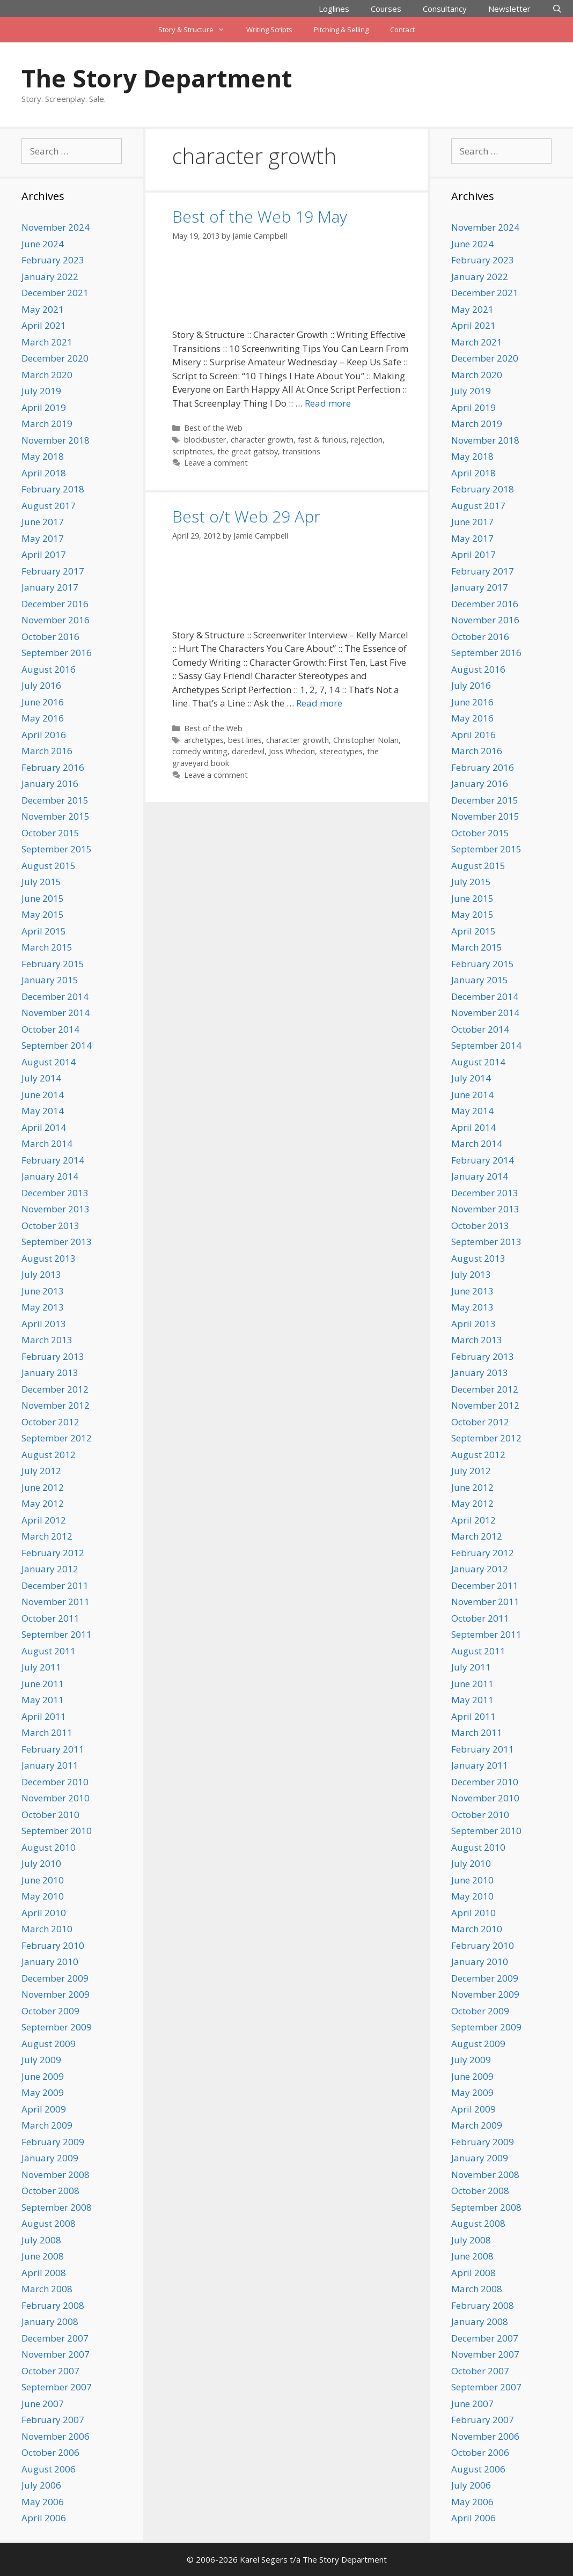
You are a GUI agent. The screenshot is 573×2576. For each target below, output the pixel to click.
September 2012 (56, 1438)
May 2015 (42, 914)
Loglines (334, 8)
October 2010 (50, 1814)
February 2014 (52, 1160)
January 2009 (49, 2158)
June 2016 (42, 702)
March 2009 (46, 2125)
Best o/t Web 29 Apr (246, 516)
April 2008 (43, 2272)
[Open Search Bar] (557, 8)
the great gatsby (247, 451)
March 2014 (46, 1143)
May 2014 (42, 1111)
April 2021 (43, 325)
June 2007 (42, 2403)
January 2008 (49, 2321)
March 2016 (46, 751)
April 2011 (43, 1716)
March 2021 (46, 342)
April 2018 (43, 473)
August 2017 (48, 505)
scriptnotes (192, 451)
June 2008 (42, 2256)
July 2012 (41, 1470)
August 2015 (48, 865)
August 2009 (48, 2043)
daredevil (248, 751)
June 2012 (42, 1487)
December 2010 (55, 1782)
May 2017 (42, 538)
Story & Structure (196, 29)
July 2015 (41, 881)
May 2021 (42, 309)
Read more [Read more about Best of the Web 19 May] (328, 403)
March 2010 (46, 1929)
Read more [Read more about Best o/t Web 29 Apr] (319, 703)
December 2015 (55, 800)
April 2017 (43, 554)
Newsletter (509, 8)
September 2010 (56, 1830)
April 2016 (43, 734)
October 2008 (50, 2190)
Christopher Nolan (366, 740)
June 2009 (42, 2076)
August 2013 (48, 1258)
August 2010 (48, 1847)
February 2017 (52, 571)
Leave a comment (216, 463)
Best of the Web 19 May (259, 216)
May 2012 (42, 1503)
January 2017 (49, 587)
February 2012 (52, 1553)
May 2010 (42, 1896)
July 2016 (41, 685)
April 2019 (43, 407)
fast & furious (322, 440)
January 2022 (49, 276)
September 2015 (56, 849)
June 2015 (42, 898)
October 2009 (50, 2011)
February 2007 (52, 2419)
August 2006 (48, 2469)
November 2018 (55, 440)
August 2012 (48, 1454)
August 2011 (48, 1651)
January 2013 (49, 1372)
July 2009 (41, 2060)
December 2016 (55, 604)
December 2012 (55, 1389)
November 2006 (55, 2436)
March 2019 (46, 423)
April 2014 (43, 1127)
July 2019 (41, 391)
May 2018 (42, 456)
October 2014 (50, 1029)
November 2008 (55, 2174)
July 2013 (41, 1274)
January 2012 (49, 1569)
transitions (301, 451)
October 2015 (50, 833)
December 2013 (55, 1193)
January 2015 (49, 980)
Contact (402, 29)
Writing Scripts (269, 29)
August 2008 (48, 2223)
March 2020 (46, 375)
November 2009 (55, 1994)
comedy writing (199, 751)
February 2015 (52, 964)
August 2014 (48, 1062)
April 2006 (43, 2518)
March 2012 (46, 1536)
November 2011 (55, 1601)
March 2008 (46, 2289)
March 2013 (46, 1340)
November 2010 (55, 1798)
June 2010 (42, 1880)
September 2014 (56, 1045)
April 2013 (43, 1324)
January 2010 (49, 1961)
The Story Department (156, 78)
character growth (262, 440)
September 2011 (56, 1634)
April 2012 (43, 1520)
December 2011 (55, 1585)
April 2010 (43, 1913)
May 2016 (42, 718)
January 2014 (49, 1176)
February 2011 (52, 1749)
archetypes (204, 740)
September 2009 (56, 2027)
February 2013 (52, 1356)
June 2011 (42, 1683)
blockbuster (205, 440)
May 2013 (42, 1307)
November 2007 (55, 2354)
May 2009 (42, 2092)
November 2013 (55, 1209)
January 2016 (49, 783)
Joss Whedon (292, 751)
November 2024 (55, 227)
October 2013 (50, 1225)
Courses (386, 8)
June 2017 (42, 522)
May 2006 (42, 2502)
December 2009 (55, 1978)
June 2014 (42, 1094)
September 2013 (56, 1241)
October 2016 (50, 636)
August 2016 (48, 669)
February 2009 (52, 2142)
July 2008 (41, 2240)
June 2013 (42, 1291)
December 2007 (55, 2338)
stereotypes (341, 751)
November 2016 (55, 620)
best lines (245, 740)
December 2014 (55, 996)
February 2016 (52, 767)
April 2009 (43, 2109)
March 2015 (46, 947)
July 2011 (41, 1667)
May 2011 (42, 1700)
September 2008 (56, 2207)
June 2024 (42, 244)
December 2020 (55, 358)
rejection (367, 440)
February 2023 (52, 260)
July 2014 (41, 1078)
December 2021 (55, 292)
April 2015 (43, 931)
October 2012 (50, 1422)
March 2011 (46, 1732)
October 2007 (50, 2371)
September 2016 (56, 652)
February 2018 (52, 489)
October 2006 (50, 2452)
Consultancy (445, 8)
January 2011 (49, 1765)
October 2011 (50, 1618)
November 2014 (55, 1012)
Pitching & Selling (341, 29)
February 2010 (52, 1945)
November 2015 (55, 816)
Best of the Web (213, 428)
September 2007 (56, 2387)
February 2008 (52, 2305)
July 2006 (41, 2485)
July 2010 (41, 1863)
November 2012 (55, 1405)
